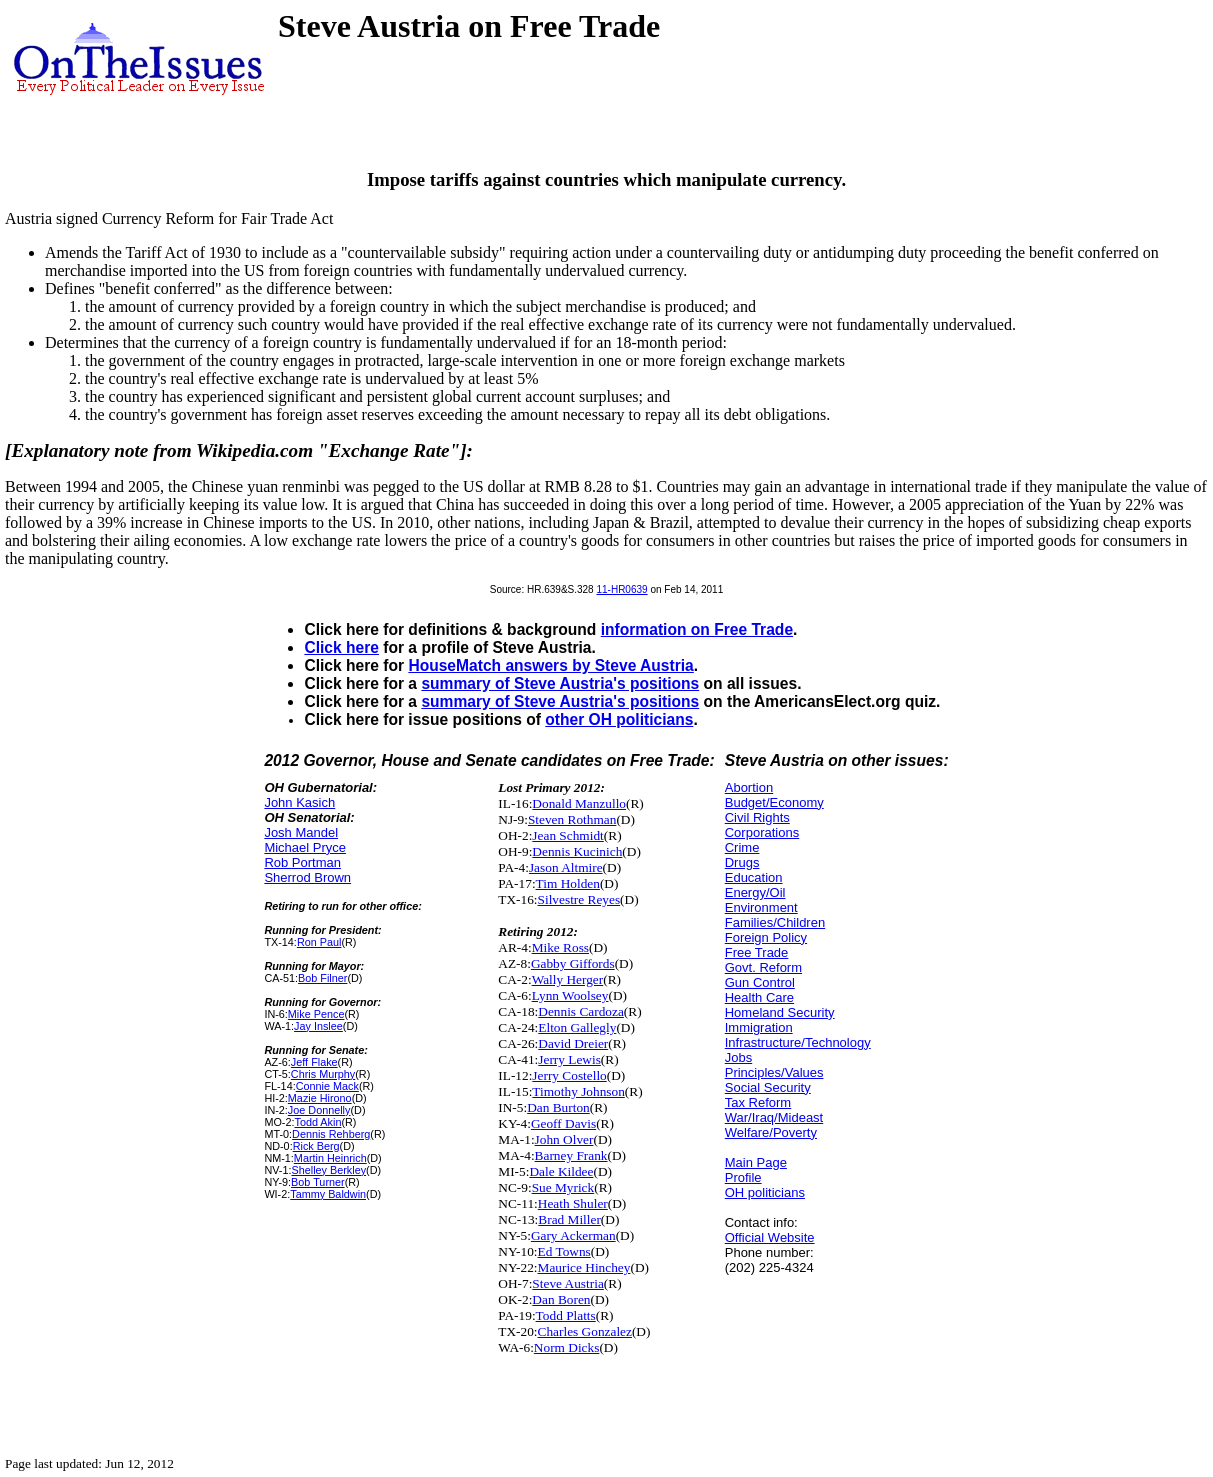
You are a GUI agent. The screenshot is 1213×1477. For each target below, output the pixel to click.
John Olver (564, 1139)
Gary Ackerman (573, 1235)
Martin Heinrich (330, 1158)
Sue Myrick (563, 1187)
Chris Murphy (323, 1074)
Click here (341, 647)
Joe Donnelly (319, 1110)
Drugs (742, 862)
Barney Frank (571, 1155)
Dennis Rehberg (331, 1134)
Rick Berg (316, 1146)
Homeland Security (780, 1012)
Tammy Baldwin (328, 1194)
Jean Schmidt (567, 835)
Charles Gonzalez (585, 1331)
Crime (742, 847)
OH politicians (765, 1192)
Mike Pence (316, 1014)
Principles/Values (774, 1072)
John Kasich (299, 802)
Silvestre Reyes (579, 899)
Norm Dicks (567, 1347)
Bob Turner (318, 1182)
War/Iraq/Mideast (774, 1117)
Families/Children (775, 922)
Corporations (762, 832)
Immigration (759, 1027)
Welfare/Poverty (771, 1132)
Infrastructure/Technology (798, 1042)
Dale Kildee (561, 1171)
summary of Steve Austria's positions (560, 683)
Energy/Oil (755, 892)
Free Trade (757, 952)
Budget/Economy (774, 802)
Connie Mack (327, 1086)
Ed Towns (564, 1251)
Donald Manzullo (579, 803)
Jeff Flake (314, 1062)
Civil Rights (757, 817)
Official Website (770, 1237)
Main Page (756, 1162)
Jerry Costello (569, 1075)
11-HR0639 (621, 589)
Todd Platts (566, 1315)
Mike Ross (560, 947)
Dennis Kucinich (577, 851)
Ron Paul (319, 942)
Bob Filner (322, 978)
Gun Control (760, 982)
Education (754, 877)
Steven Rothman (572, 819)
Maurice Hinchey (584, 1267)
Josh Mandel (301, 832)
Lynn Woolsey (570, 995)
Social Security (768, 1087)
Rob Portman (302, 862)
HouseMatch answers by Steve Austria (550, 665)
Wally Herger (568, 979)
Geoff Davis (563, 1123)
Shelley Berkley (328, 1170)
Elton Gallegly (577, 1027)
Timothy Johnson (578, 1091)
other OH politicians (619, 719)
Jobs (738, 1057)
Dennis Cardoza (581, 1011)
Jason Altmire (566, 867)
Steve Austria (567, 1283)
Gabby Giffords (573, 963)
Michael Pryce (305, 847)
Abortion (749, 787)
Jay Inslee (318, 1026)
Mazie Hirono (320, 1098)
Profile (743, 1177)
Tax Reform (758, 1102)
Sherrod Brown (307, 877)
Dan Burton (558, 1107)
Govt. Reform (763, 967)
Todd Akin (317, 1122)
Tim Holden (568, 883)
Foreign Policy (766, 937)
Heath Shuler (573, 1203)
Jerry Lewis (569, 1059)
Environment (761, 907)
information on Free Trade (697, 629)
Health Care (759, 997)
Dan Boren (561, 1299)
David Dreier (573, 1043)
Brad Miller (569, 1219)
